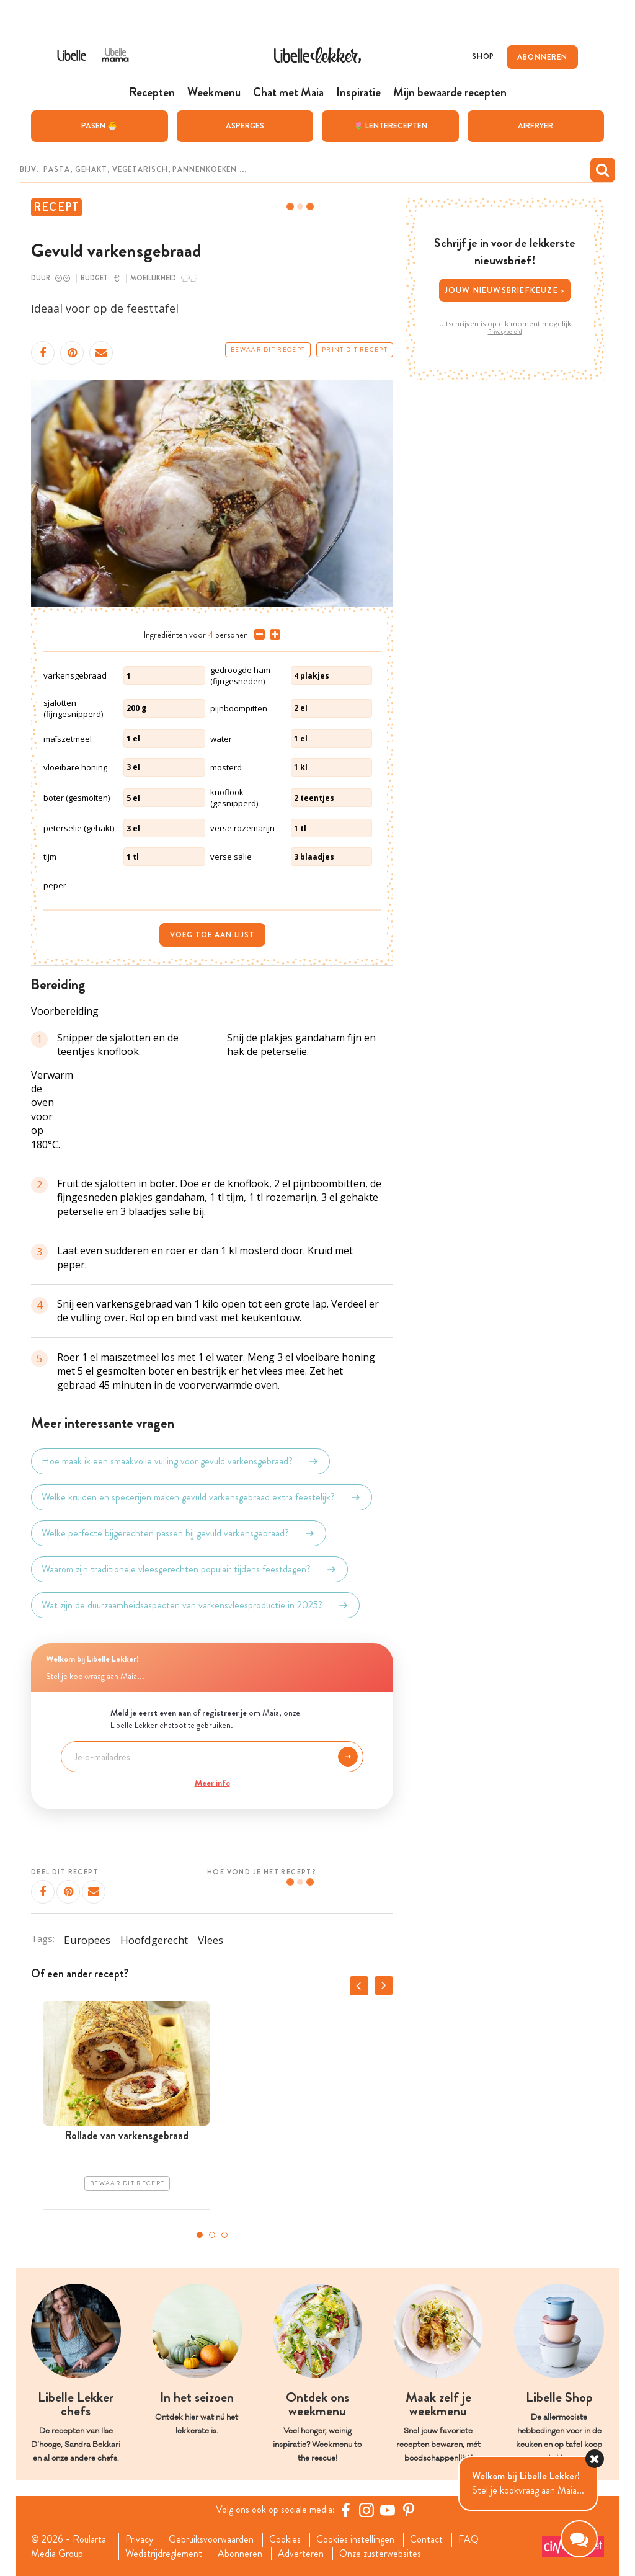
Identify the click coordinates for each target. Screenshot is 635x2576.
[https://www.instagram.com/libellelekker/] (366, 2509)
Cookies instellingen (355, 2539)
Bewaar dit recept (268, 349)
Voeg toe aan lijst (212, 934)
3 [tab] (224, 2235)
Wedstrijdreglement (163, 2553)
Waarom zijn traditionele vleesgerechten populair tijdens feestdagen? (189, 1569)
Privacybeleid (505, 332)
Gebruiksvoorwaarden (211, 2539)
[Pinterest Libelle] (408, 2509)
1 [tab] (200, 2235)
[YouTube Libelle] (387, 2509)
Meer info (212, 1782)
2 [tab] (212, 2235)
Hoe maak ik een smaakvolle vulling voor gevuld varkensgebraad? (180, 1461)
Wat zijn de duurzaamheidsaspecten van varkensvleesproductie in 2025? (195, 1605)
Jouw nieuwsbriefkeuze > (505, 290)
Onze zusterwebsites (380, 2553)
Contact (426, 2539)
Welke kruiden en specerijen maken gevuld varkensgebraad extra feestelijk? (202, 1497)
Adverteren (301, 2553)
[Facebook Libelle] (345, 2509)
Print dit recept (355, 349)
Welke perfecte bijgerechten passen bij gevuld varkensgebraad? (179, 1533)
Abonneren (240, 2553)
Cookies (285, 2539)
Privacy (139, 2539)
